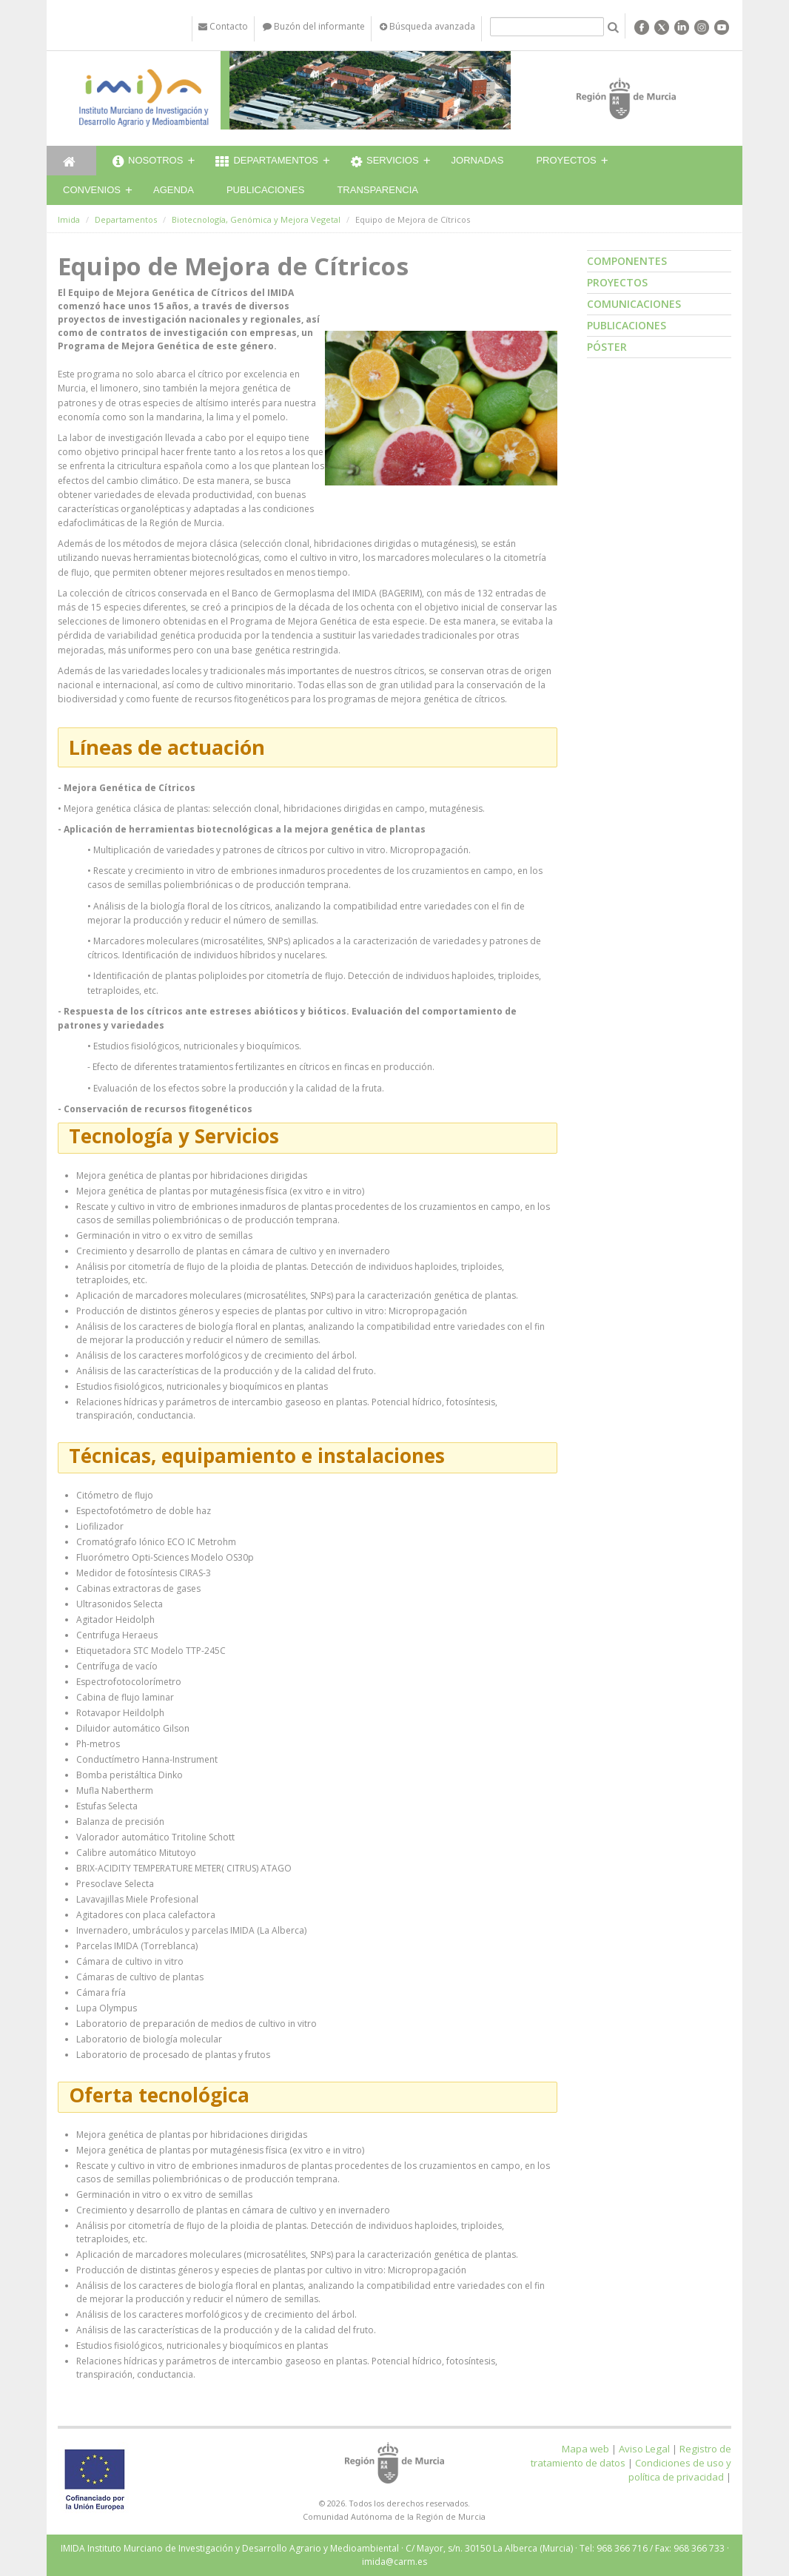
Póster (607, 347)
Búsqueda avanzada (427, 26)
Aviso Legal (644, 2448)
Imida (69, 219)
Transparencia (377, 189)
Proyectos (566, 160)
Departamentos (266, 162)
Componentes (627, 261)
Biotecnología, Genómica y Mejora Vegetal (256, 219)
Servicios (385, 162)
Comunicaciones (634, 304)
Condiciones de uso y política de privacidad (679, 2469)
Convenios (92, 189)
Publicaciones (265, 189)
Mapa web (585, 2448)
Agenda (173, 189)
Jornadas (477, 160)
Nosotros (148, 162)
